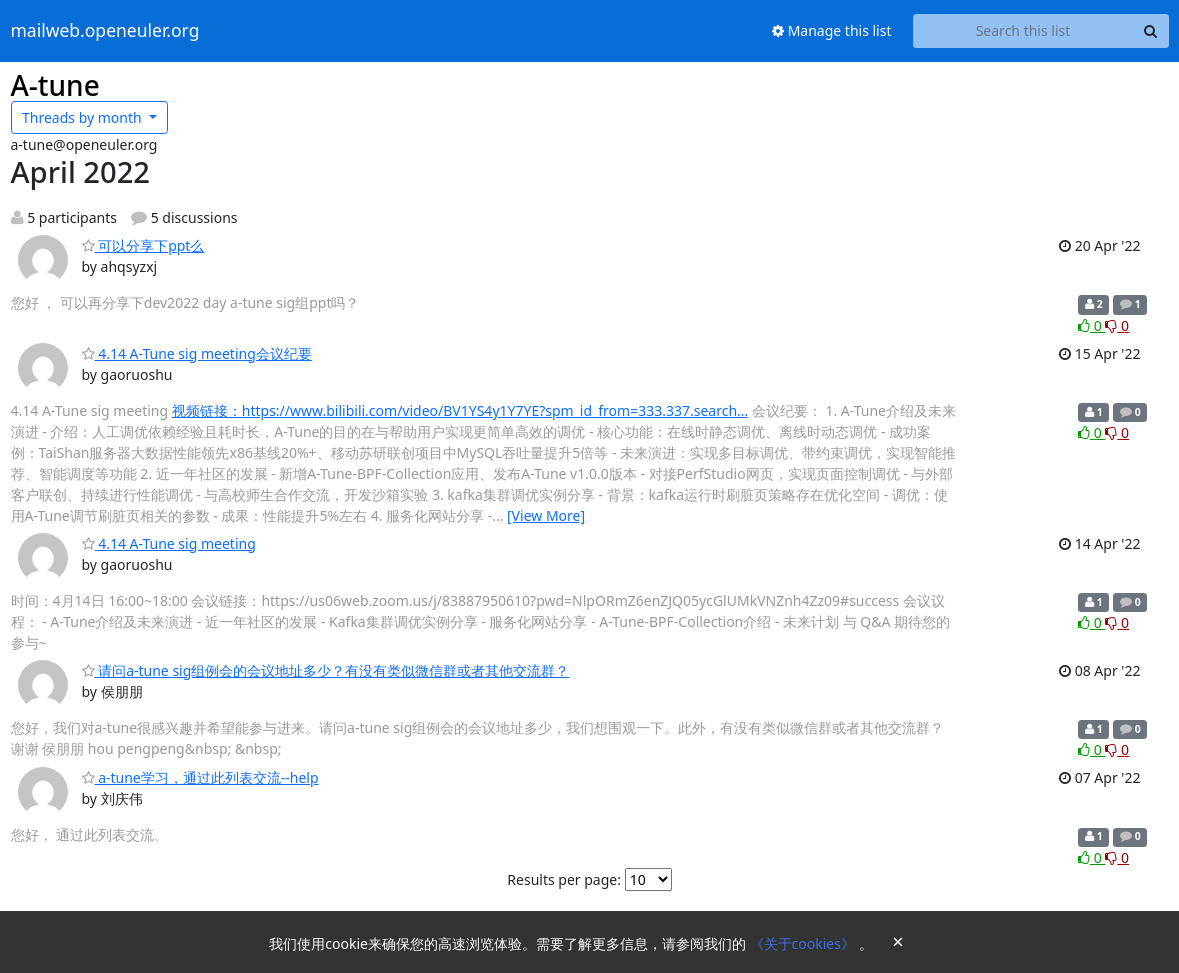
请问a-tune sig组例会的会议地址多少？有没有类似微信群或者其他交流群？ (326, 670)
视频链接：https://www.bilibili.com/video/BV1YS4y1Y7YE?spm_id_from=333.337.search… (460, 410)
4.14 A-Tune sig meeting (169, 543)
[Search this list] (1023, 31)
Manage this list (832, 30)
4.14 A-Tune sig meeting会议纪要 (197, 353)
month (83, 117)
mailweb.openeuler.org (105, 31)
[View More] (546, 515)
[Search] (1151, 31)
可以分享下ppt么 (143, 245)
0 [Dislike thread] (1117, 325)
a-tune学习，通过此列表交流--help (200, 777)
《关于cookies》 (804, 943)
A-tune (55, 85)
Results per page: (564, 879)
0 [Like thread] (1091, 325)
